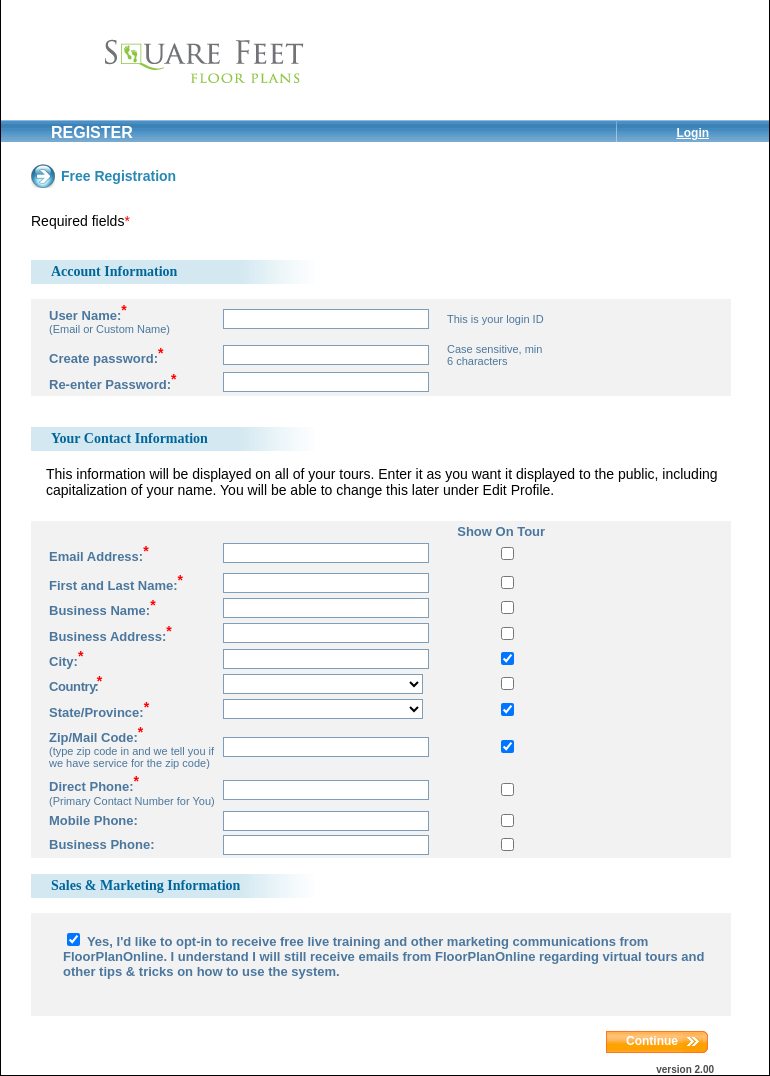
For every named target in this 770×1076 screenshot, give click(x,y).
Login (692, 133)
